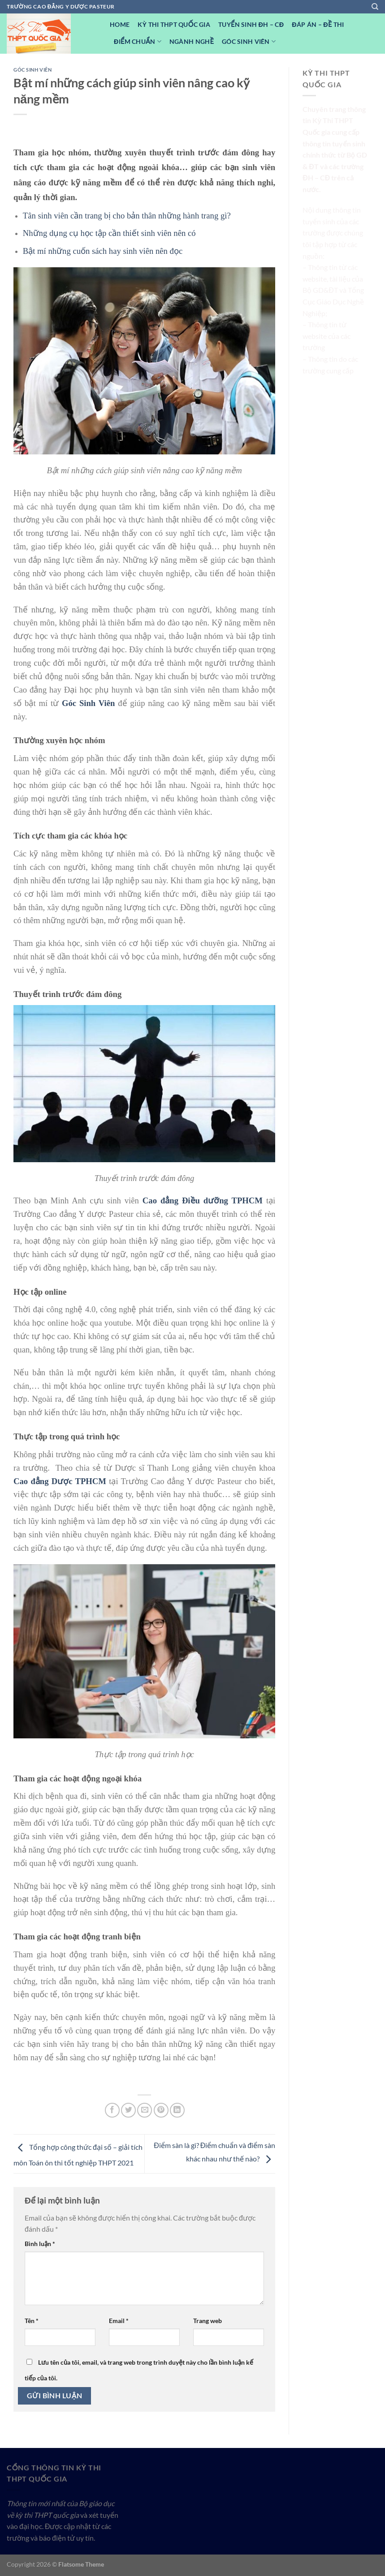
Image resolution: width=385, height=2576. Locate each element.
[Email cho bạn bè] (144, 2110)
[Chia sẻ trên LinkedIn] (177, 2110)
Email (119, 2320)
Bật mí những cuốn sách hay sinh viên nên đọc (102, 251)
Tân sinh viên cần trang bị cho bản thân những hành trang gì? (127, 215)
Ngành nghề (191, 41)
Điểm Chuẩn (137, 41)
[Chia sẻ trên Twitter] (128, 2110)
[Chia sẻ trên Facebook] (112, 2110)
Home (120, 24)
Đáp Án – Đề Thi (318, 24)
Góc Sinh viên (249, 41)
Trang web (207, 2320)
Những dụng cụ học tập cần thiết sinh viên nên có (109, 233)
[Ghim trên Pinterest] (161, 2110)
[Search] (375, 6)
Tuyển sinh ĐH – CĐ (251, 24)
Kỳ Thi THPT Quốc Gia (174, 24)
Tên (32, 2320)
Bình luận (40, 2243)
